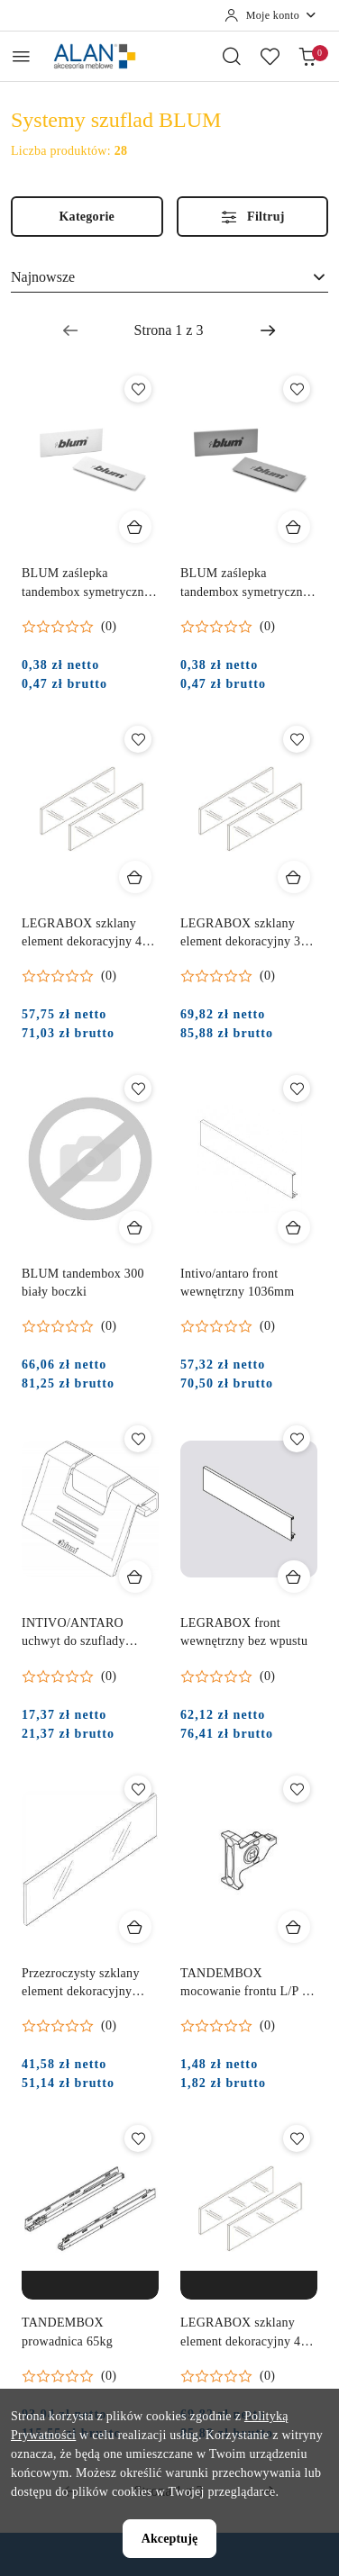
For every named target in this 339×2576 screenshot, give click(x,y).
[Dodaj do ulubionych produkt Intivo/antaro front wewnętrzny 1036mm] (296, 1088)
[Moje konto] (270, 15)
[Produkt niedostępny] (90, 2285)
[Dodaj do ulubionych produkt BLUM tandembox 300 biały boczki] (137, 1088)
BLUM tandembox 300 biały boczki (83, 1282)
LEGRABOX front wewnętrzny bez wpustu (243, 1632)
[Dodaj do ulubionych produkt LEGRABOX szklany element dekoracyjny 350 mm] (296, 739)
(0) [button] (108, 626)
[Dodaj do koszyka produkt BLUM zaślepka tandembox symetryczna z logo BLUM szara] (294, 527)
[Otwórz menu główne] (21, 56)
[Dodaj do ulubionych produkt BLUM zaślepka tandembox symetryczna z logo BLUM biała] (137, 388)
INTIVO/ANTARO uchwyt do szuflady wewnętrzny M (73, 1633)
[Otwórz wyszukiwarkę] (232, 56)
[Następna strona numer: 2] (267, 330)
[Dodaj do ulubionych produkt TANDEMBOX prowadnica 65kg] (137, 2138)
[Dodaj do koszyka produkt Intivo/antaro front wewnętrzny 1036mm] (294, 1227)
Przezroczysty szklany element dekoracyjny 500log (81, 1983)
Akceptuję (170, 2538)
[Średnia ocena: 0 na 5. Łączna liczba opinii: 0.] (69, 626)
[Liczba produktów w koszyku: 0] (307, 56)
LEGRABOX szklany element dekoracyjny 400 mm (247, 2333)
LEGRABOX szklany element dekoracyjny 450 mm (88, 934)
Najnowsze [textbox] (43, 277)
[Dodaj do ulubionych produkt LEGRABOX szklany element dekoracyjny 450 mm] (137, 739)
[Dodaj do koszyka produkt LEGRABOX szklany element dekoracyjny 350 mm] (294, 877)
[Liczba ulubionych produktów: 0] (269, 56)
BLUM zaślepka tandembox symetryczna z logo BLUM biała (86, 583)
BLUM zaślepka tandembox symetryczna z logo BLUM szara (244, 583)
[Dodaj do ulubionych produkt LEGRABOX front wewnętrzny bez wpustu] (296, 1438)
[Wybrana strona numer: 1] (168, 330)
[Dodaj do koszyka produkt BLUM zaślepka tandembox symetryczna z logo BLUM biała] (135, 527)
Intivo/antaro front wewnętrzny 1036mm (237, 1282)
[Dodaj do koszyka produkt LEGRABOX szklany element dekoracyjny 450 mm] (135, 877)
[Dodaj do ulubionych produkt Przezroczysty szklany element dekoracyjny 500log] (137, 1789)
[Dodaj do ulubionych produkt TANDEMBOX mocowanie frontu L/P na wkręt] (296, 1789)
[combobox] (169, 277)
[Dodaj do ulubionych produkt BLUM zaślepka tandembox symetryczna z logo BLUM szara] (296, 388)
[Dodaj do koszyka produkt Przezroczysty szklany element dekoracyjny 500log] (135, 1927)
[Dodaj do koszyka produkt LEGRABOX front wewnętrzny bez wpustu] (294, 1576)
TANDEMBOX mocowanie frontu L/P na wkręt (247, 1983)
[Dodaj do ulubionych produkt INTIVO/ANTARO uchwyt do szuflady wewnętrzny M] (137, 1438)
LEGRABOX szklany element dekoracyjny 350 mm (247, 934)
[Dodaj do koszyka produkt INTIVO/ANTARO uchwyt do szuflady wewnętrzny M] (135, 1576)
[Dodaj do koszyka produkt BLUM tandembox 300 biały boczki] (135, 1227)
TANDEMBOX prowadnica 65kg (67, 2331)
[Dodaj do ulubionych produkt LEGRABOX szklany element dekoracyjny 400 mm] (296, 2138)
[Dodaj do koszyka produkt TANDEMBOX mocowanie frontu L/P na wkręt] (294, 1927)
